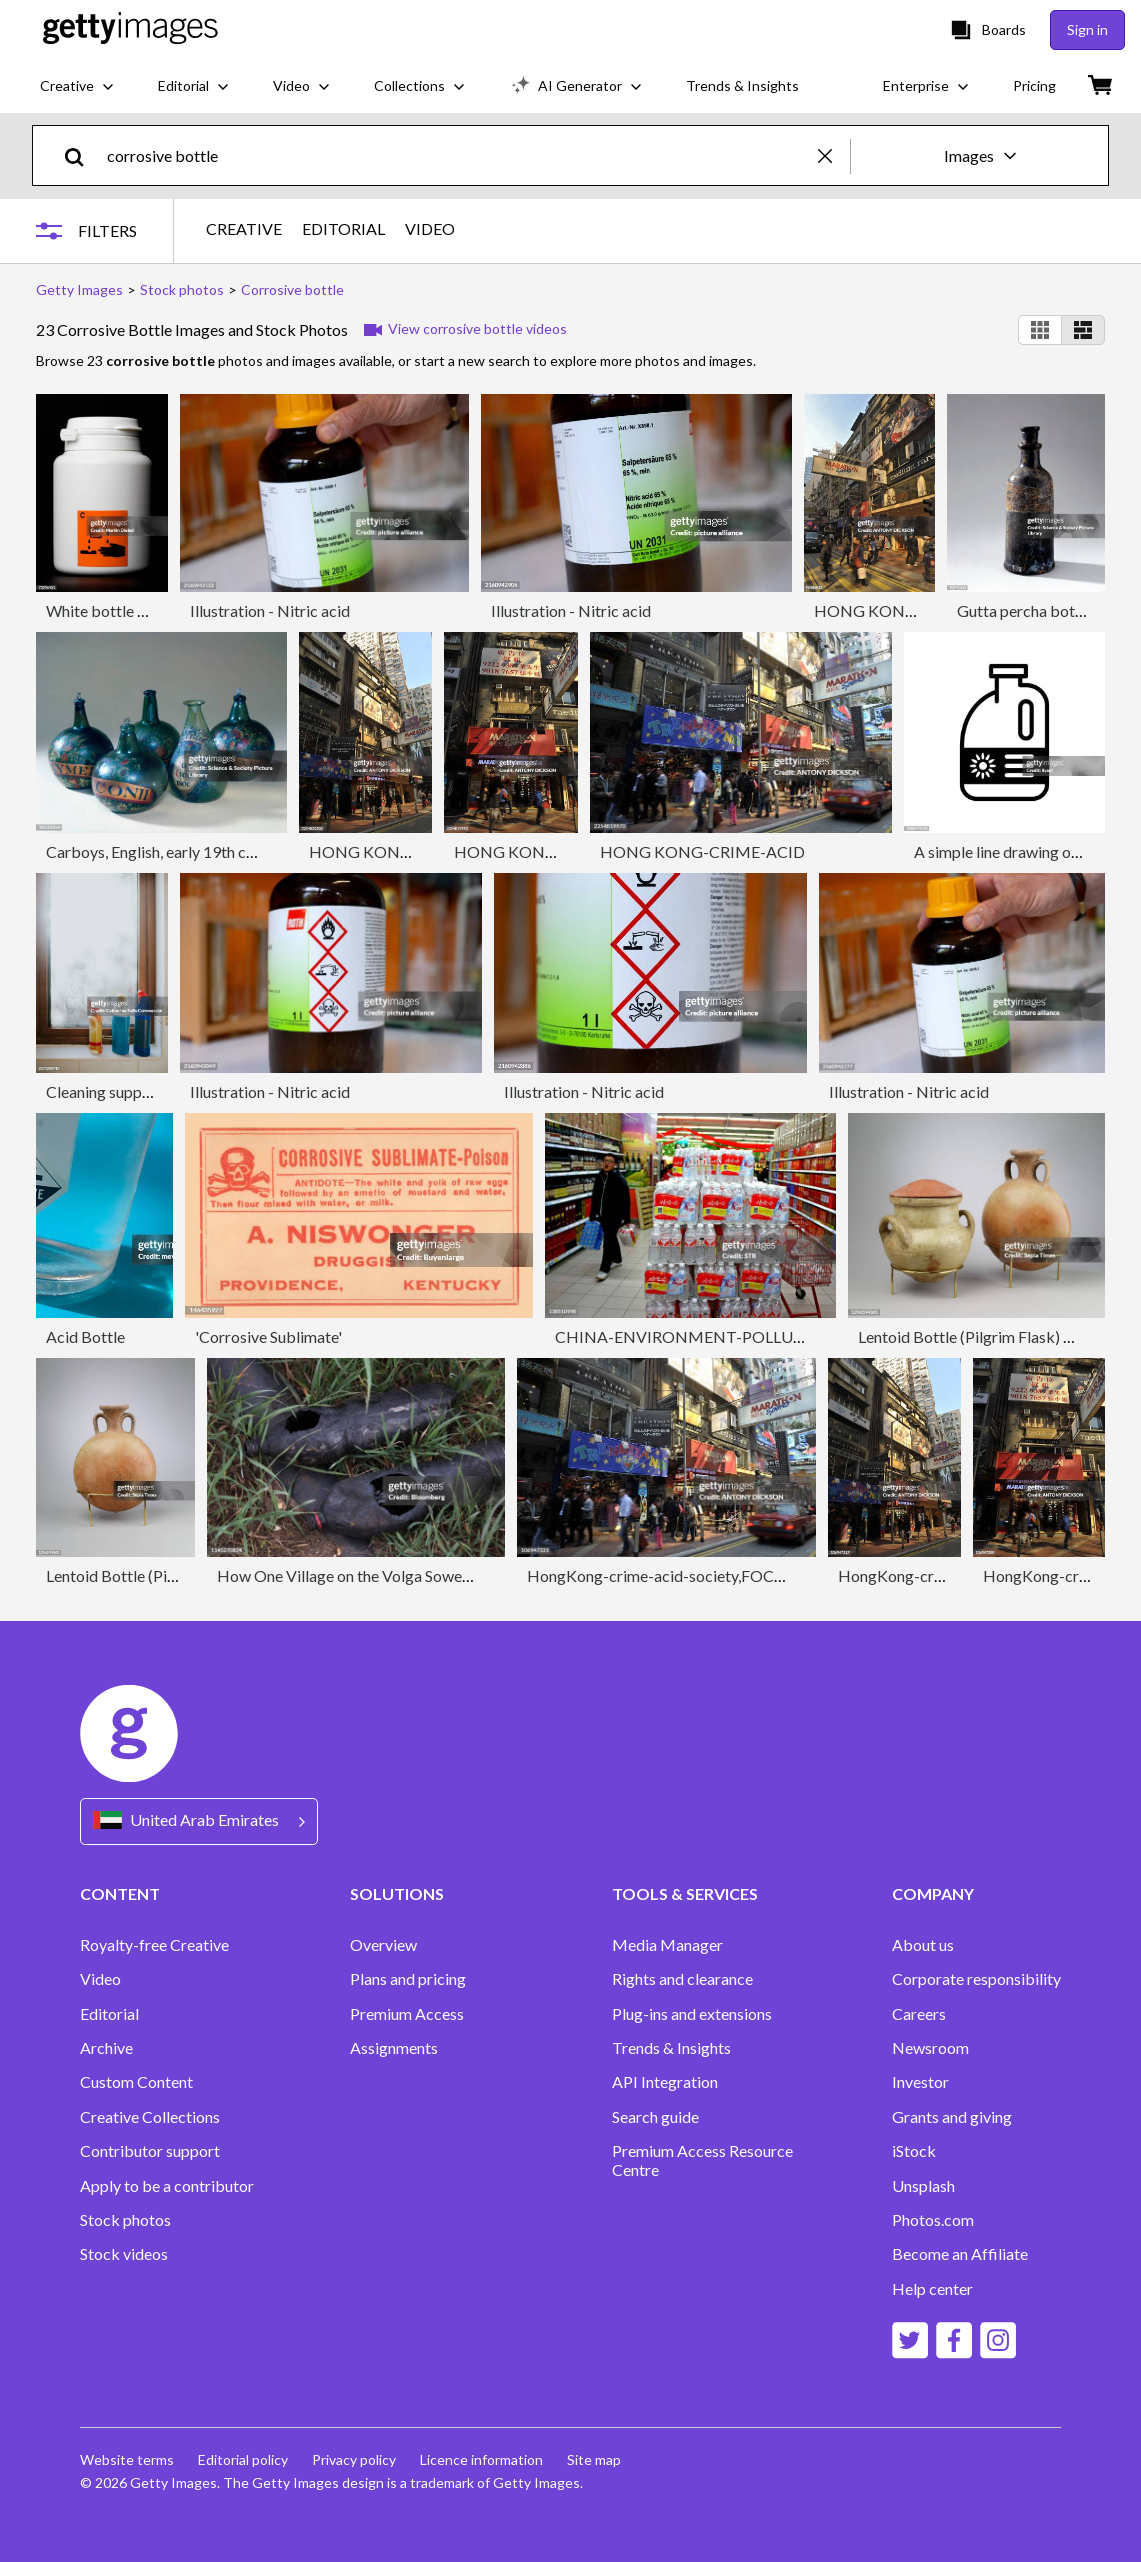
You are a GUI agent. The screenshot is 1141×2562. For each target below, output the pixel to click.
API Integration (665, 2082)
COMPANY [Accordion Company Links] (933, 1893)
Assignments (394, 2048)
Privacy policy (354, 2459)
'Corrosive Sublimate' (268, 1336)
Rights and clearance (682, 1979)
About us (923, 1945)
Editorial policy (243, 2459)
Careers (919, 2014)
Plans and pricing (408, 1979)
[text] (459, 155)
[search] (82, 155)
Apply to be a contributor (167, 2186)
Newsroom (930, 2048)
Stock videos (124, 2254)
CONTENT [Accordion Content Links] (120, 1893)
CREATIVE (244, 229)
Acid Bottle (85, 1336)
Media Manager (667, 1945)
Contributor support (150, 2151)
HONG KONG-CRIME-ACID (916, 610)
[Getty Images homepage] (130, 29)
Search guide (655, 2117)
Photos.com (933, 2220)
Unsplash (923, 2186)
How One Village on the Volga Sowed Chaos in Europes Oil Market (444, 1575)
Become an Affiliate (960, 2254)
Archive (106, 2048)
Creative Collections (150, 2117)
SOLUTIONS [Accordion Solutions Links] (397, 1893)
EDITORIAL (343, 229)
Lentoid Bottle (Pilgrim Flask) (147, 1575)
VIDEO (430, 229)
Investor (920, 2082)
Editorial (109, 2014)
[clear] (834, 155)
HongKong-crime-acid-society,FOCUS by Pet (684, 1575)
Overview (383, 1945)
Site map (594, 2459)
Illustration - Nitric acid (270, 610)
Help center (932, 2289)
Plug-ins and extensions (692, 2014)
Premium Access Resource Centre (702, 2160)
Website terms (127, 2459)
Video (100, 1979)
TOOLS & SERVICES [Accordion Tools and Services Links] (685, 1893)
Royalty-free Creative (154, 1945)
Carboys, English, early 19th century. (169, 851)
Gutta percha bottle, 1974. (1047, 610)
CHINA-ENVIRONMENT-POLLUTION (695, 1336)
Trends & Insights (671, 2048)
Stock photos (125, 2220)
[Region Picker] (199, 1821)
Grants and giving (952, 2117)
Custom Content (136, 2082)
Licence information (481, 2459)
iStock (914, 2151)
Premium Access (407, 2014)
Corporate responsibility (976, 1979)
